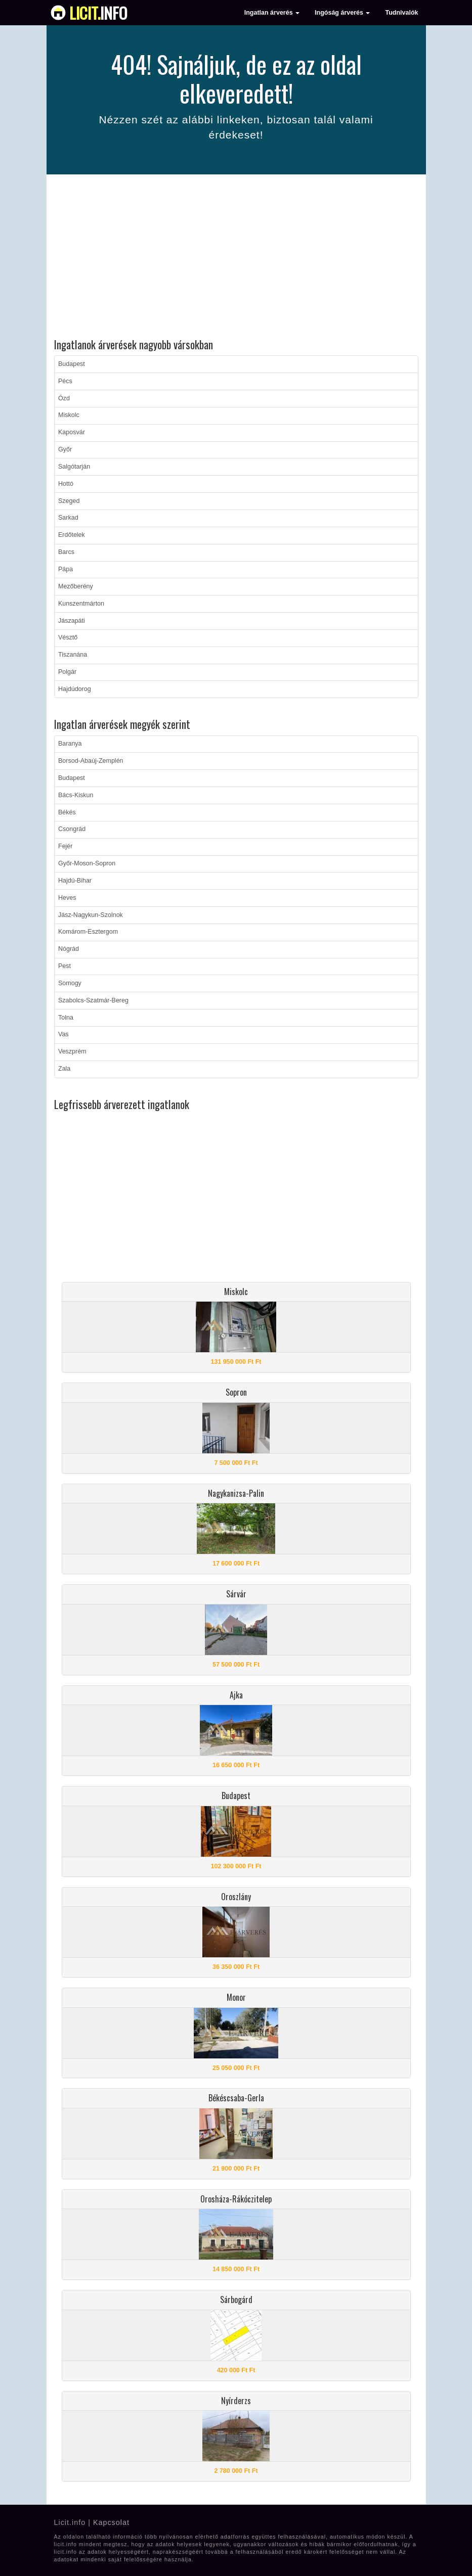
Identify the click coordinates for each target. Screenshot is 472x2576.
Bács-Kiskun (75, 795)
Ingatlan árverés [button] (271, 12)
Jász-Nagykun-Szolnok (90, 914)
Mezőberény (75, 586)
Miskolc (68, 415)
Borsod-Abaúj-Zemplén (90, 760)
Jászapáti (71, 620)
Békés (67, 812)
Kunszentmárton (81, 603)
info (98, 12)
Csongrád (71, 829)
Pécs (65, 381)
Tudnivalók (401, 12)
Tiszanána (72, 654)
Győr (65, 449)
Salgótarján (74, 466)
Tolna (65, 1017)
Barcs (66, 552)
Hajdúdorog (74, 689)
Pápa (65, 569)
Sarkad (68, 517)
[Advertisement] (236, 258)
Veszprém (72, 1051)
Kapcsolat (111, 2522)
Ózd (64, 398)
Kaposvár (71, 432)
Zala (64, 1068)
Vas (63, 1034)
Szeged (68, 500)
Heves (67, 897)
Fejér (65, 846)
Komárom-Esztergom (88, 931)
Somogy (69, 983)
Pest (64, 966)
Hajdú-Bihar (75, 880)
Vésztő (67, 637)
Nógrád (68, 948)
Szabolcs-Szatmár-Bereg (93, 1000)
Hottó (65, 483)
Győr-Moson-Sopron (86, 863)
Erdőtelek (71, 534)
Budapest (71, 363)
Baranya (70, 743)
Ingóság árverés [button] (342, 12)
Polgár (67, 671)
